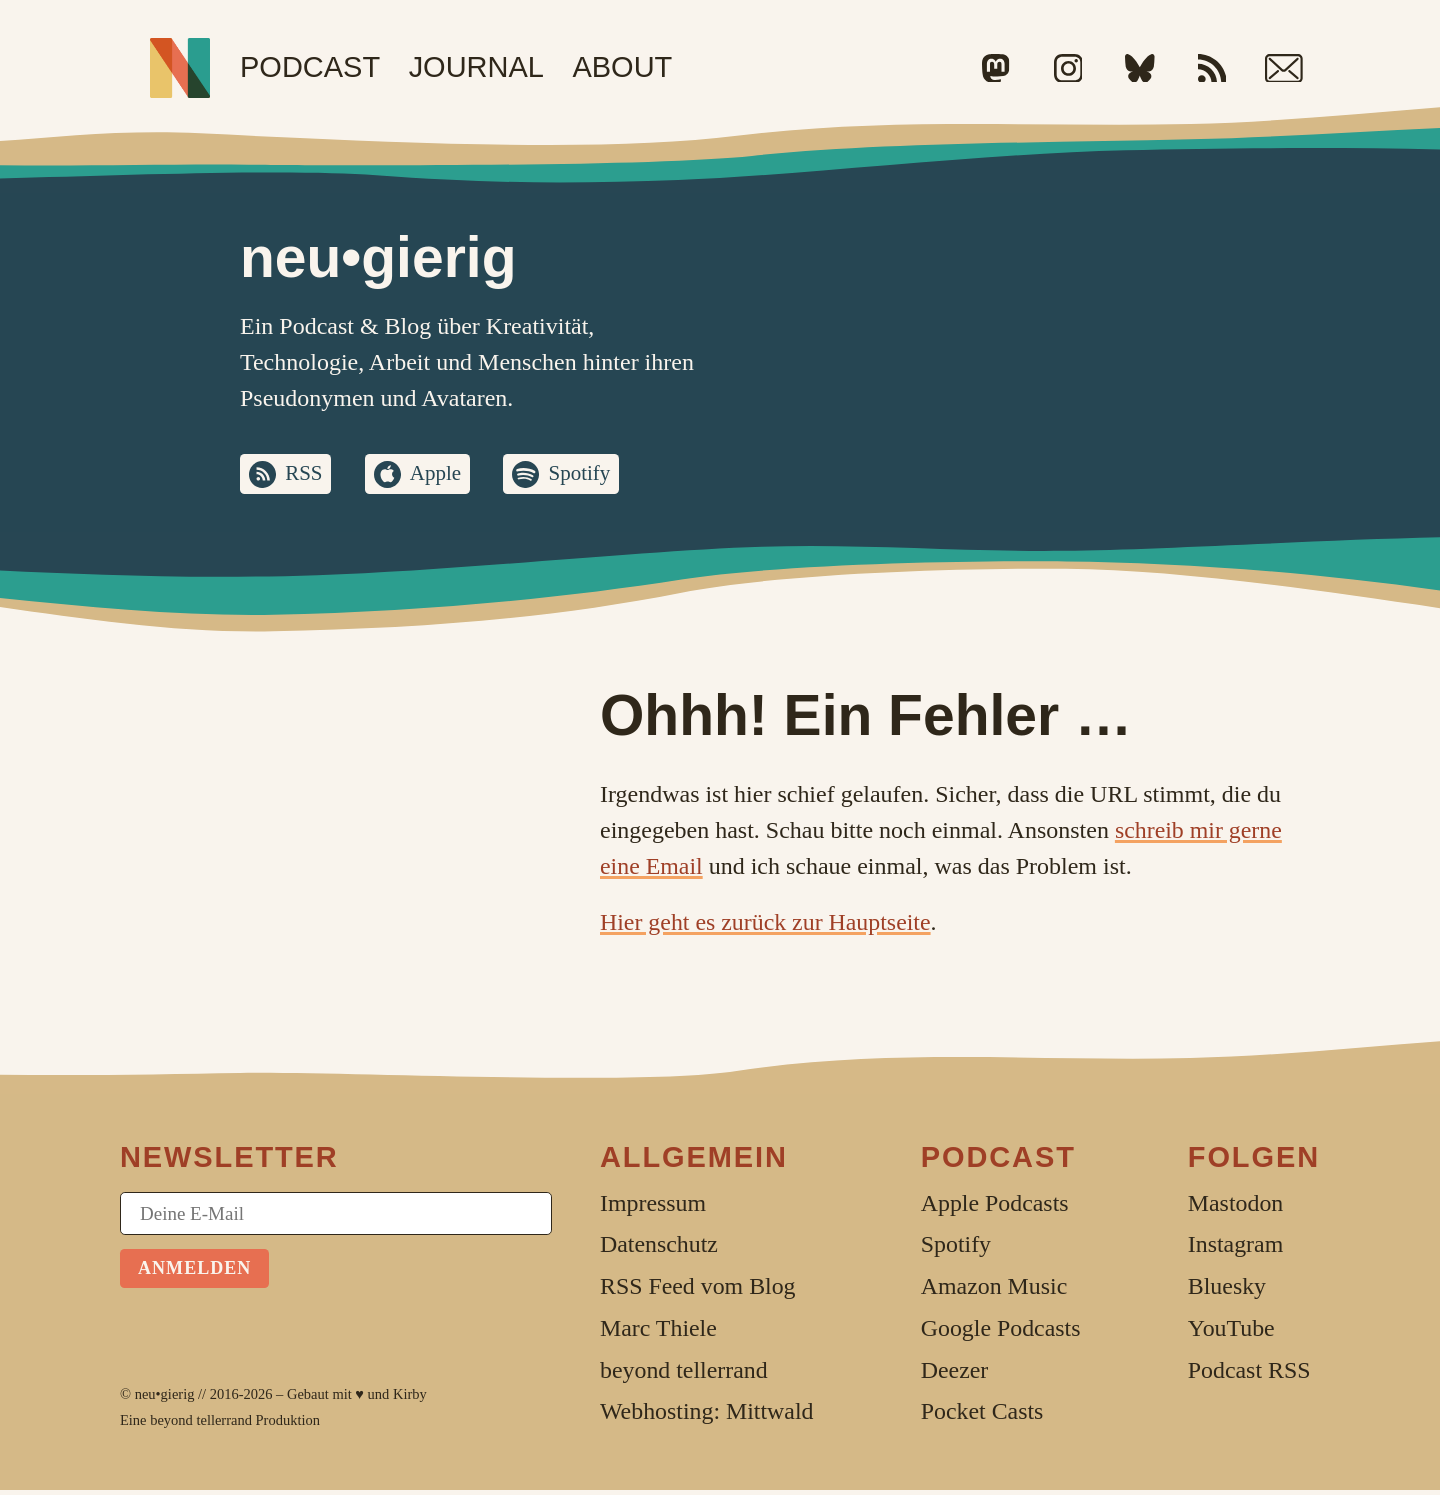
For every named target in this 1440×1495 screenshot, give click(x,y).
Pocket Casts (982, 1416)
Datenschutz (659, 1249)
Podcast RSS (1249, 1375)
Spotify (604, 477)
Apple (449, 477)
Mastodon (1235, 1208)
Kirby (410, 1399)
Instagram (1235, 1249)
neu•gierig (165, 1399)
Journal (476, 67)
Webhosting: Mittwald (706, 1416)
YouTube (1231, 1333)
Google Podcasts (1001, 1333)
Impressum (653, 1208)
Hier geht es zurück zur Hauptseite (765, 927)
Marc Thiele (658, 1333)
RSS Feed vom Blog (698, 1291)
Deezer (955, 1375)
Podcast (310, 67)
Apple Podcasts (995, 1208)
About (622, 67)
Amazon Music (994, 1291)
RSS (309, 477)
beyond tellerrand (201, 1425)
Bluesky (1227, 1291)
